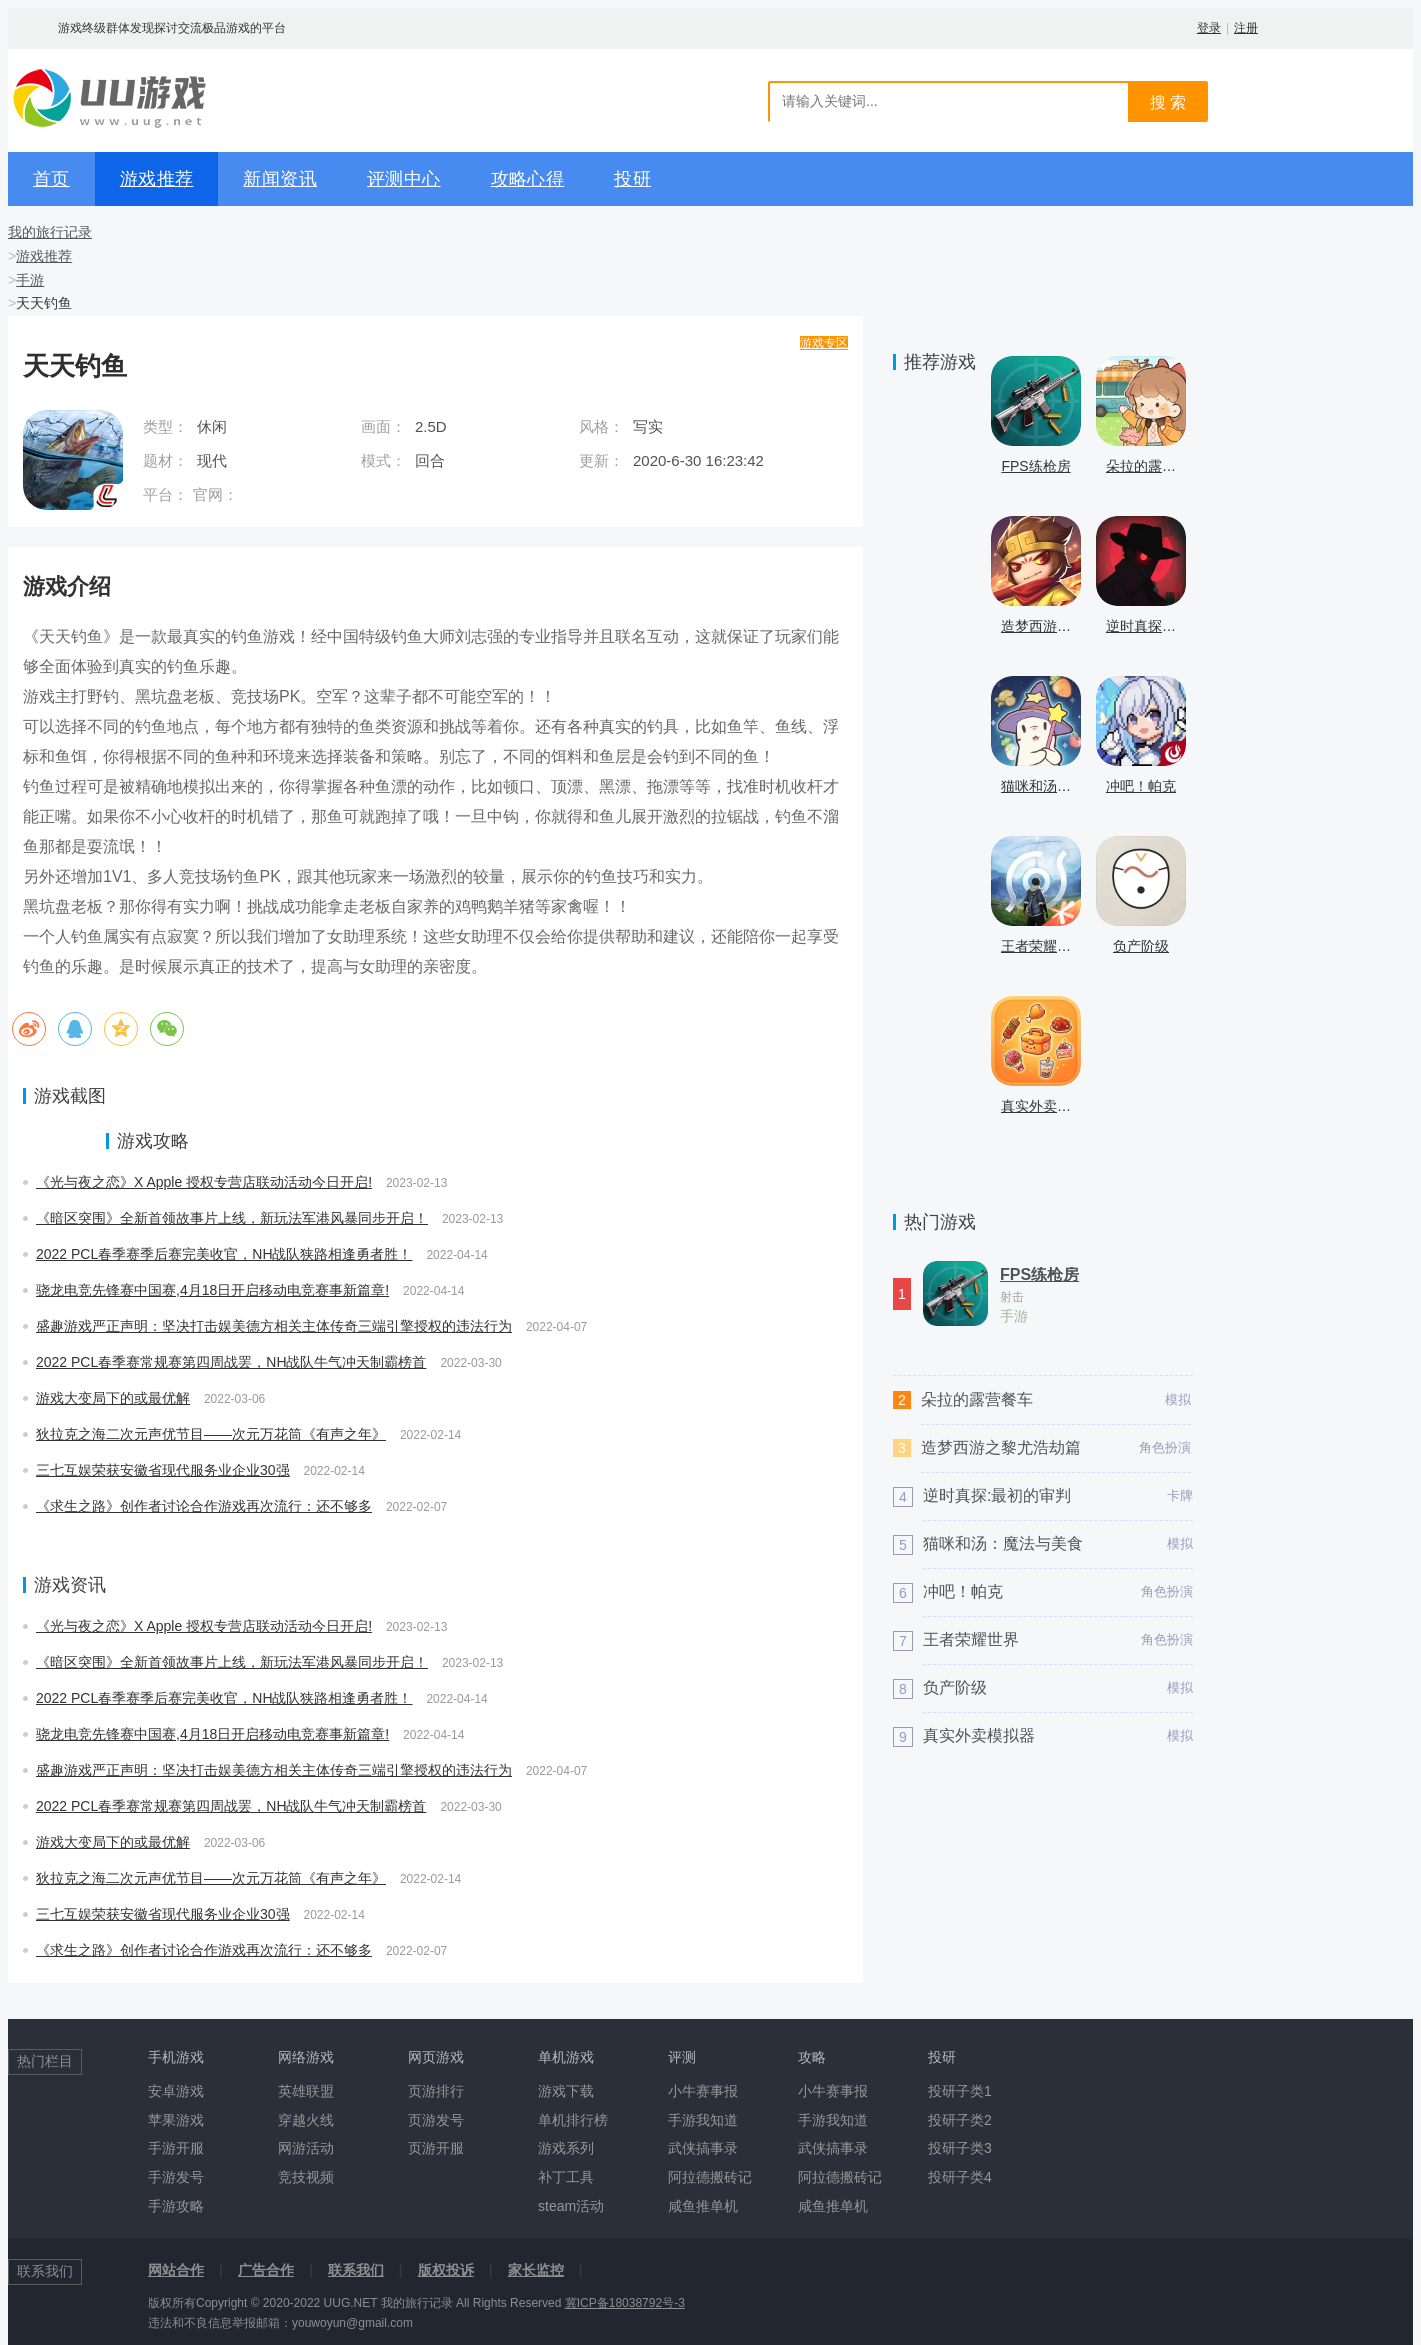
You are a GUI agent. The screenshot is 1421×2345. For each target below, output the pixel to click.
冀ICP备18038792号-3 (625, 2303)
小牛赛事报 (703, 2091)
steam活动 (571, 2206)
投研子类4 (960, 2177)
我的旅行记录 (50, 232)
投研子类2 (960, 2120)
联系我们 (356, 2270)
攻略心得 (528, 179)
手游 (30, 280)
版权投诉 (446, 2270)
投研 (632, 179)
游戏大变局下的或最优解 (113, 1398)
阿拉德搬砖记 (710, 2177)
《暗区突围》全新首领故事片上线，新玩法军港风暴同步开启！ (232, 1218)
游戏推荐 (157, 179)
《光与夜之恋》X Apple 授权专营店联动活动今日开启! (204, 1182)
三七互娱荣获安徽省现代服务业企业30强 (163, 1470)
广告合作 (266, 2270)
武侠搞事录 (703, 2148)
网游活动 (306, 2148)
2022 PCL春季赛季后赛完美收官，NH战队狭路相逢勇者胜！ (224, 1254)
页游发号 (436, 2120)
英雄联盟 (306, 2091)
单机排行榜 (573, 2120)
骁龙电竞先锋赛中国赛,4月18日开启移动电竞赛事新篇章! (212, 1290)
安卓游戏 (176, 2091)
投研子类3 (960, 2148)
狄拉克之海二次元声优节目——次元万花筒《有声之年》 (211, 1434)
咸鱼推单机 (703, 2206)
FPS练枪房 (1039, 1275)
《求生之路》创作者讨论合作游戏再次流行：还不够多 (204, 1506)
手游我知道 (703, 2120)
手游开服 (176, 2148)
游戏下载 (566, 2091)
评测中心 (404, 179)
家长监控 (536, 2270)
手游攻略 (176, 2206)
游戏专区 (824, 343)
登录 (1209, 28)
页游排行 (436, 2091)
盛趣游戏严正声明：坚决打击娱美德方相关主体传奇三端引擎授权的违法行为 (274, 1326)
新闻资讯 (280, 179)
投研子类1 (960, 2091)
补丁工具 (566, 2177)
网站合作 (176, 2270)
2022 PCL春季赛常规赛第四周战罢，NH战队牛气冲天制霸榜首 (231, 1362)
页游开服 (436, 2148)
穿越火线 (306, 2120)
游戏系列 (566, 2148)
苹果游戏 (176, 2120)
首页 (51, 179)
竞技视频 (306, 2177)
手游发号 (176, 2177)
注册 (1246, 28)
